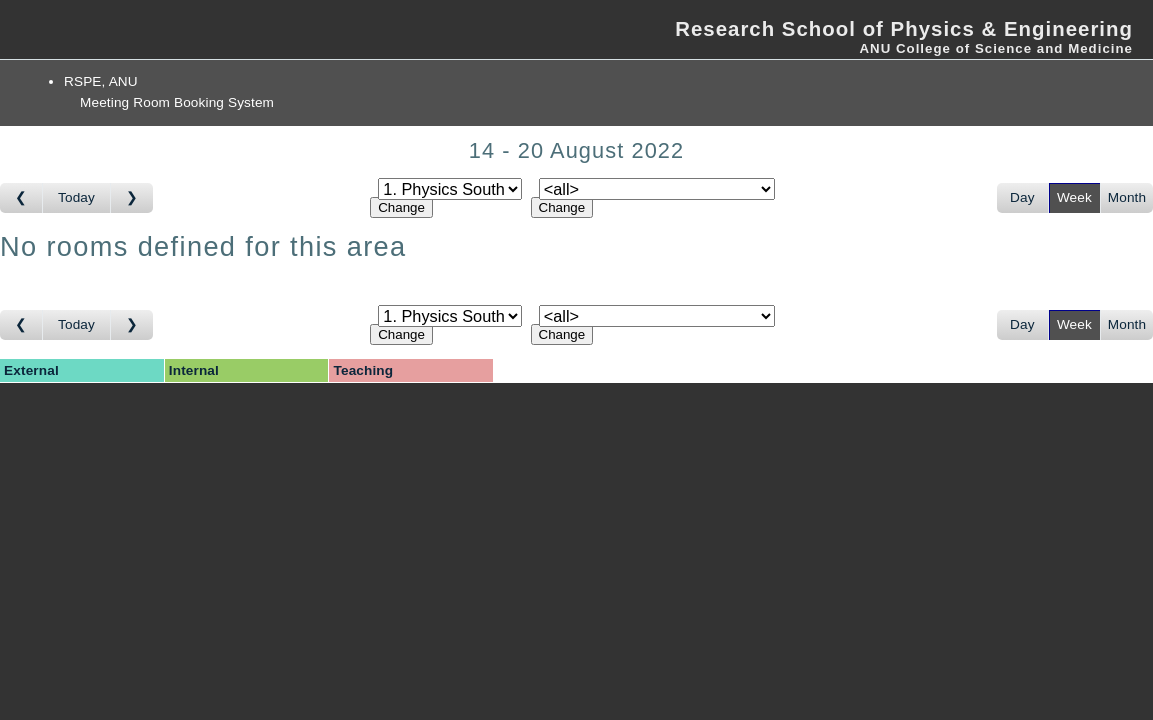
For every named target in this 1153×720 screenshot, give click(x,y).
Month (1127, 197)
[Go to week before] (21, 198)
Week (1074, 197)
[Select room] (657, 189)
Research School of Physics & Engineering (904, 29)
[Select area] (450, 189)
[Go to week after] (132, 198)
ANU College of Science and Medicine (996, 48)
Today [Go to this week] (76, 197)
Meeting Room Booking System (177, 102)
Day (1022, 197)
